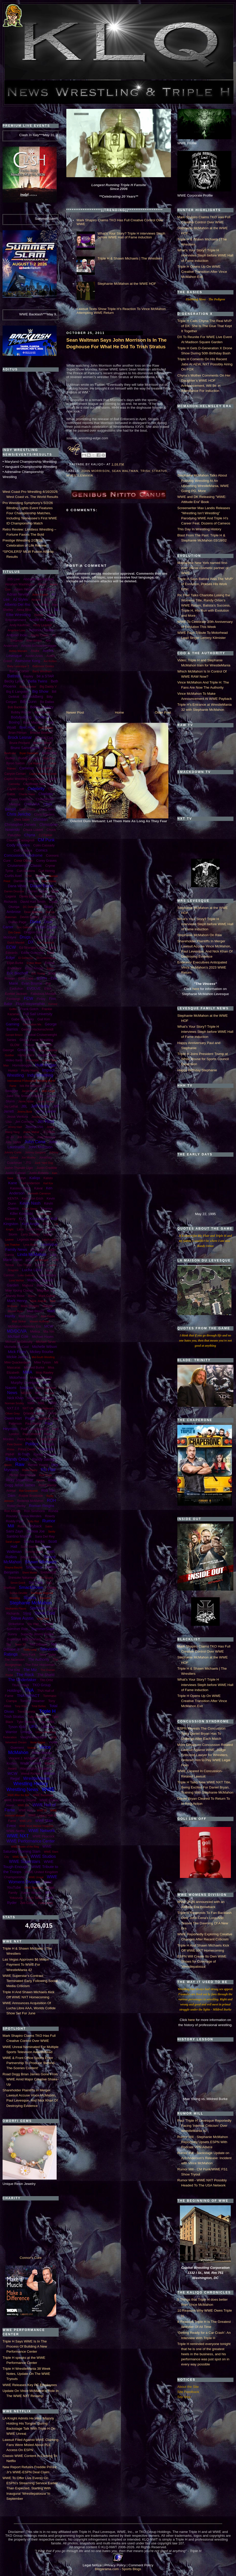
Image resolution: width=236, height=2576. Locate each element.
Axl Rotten (50, 661)
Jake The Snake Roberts (24, 1096)
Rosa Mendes (31, 1516)
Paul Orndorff (31, 1434)
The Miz (30, 1669)
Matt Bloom (35, 1311)
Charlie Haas (27, 794)
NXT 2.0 (13, 1408)
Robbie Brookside (31, 1496)
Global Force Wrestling (36, 1040)
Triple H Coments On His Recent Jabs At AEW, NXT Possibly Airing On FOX (204, 364)
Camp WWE (45, 768)
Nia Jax (49, 1393)
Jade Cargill (48, 1091)
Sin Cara (36, 1582)
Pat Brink (44, 1418)
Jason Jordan (45, 1101)
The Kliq (14, 1670)
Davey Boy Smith (31, 896)
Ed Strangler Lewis (32, 947)
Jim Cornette (24, 1122)
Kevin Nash (30, 1203)
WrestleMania (36, 1778)
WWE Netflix (15, 1831)
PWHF (9, 1454)
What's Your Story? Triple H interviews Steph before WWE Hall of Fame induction (131, 235)
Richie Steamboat (22, 1475)
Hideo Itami (14, 1060)
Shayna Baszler (13, 1567)
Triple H (47, 1711)
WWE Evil (23, 1805)
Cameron (26, 768)
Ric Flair (48, 1469)
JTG (28, 1163)
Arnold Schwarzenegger (39, 646)
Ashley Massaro (18, 651)
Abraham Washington (20, 584)
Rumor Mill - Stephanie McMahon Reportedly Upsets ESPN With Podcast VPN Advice (202, 2142)
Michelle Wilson (44, 1347)
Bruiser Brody (42, 743)
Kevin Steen (29, 1208)
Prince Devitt (26, 1449)
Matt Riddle (48, 1316)
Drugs (25, 937)
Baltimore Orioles (43, 666)
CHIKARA (32, 804)
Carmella (14, 783)
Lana (20, 1229)
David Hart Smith (32, 902)
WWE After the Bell (18, 1795)
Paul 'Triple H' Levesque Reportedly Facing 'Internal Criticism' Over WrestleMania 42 (204, 2126)
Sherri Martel (29, 1572)
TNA (29, 1690)
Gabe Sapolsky (22, 1019)
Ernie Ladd (25, 978)
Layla (48, 1234)
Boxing (14, 722)
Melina (35, 1331)
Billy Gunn (28, 702)
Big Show (40, 691)
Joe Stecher (25, 1137)
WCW (12, 1773)
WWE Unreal (36, 1877)
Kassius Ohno (20, 1188)
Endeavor (14, 968)
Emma (50, 963)
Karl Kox (48, 1183)
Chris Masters (44, 814)
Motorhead (18, 1377)
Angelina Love (17, 630)
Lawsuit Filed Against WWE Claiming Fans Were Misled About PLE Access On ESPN (30, 2445)
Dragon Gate (33, 932)
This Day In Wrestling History (199, 529)
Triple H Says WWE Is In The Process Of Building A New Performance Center (25, 2346)
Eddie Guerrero (32, 953)
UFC (33, 1726)
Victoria (31, 1747)
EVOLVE (34, 988)
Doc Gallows (25, 927)
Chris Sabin (22, 819)
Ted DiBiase (38, 1644)
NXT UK (28, 1408)
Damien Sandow (26, 881)
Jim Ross (46, 1121)
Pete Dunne (14, 1444)
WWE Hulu (25, 1810)
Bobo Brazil (42, 712)
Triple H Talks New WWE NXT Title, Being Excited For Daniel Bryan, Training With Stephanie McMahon (205, 1787)
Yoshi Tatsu (34, 1898)
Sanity (51, 1531)
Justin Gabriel (15, 1173)
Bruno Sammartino (25, 748)
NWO (52, 1403)
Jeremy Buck (24, 1111)
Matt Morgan (28, 1316)
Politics (32, 1444)
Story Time (43, 1618)
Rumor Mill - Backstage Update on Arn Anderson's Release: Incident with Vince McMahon (204, 2158)
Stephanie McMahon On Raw (199, 935)
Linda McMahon (31, 1254)
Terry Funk (28, 1654)
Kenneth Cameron (39, 1193)
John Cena (34, 1141)
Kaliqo (34, 1178)
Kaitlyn (21, 1178)
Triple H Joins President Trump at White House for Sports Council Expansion (203, 1059)
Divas (35, 921)
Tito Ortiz (46, 1680)
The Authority (38, 1659)
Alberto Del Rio (17, 604)
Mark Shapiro (30, 1306)
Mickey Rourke (41, 1352)
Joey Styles (13, 1142)
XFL (48, 1892)
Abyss (42, 584)
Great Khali (26, 1050)
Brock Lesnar (20, 737)
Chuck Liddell (33, 830)
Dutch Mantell (15, 942)
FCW (28, 998)
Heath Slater (47, 1055)
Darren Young (38, 891)
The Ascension (15, 1659)
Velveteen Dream (16, 1742)
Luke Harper (47, 1275)
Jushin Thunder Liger (18, 1168)
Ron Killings (12, 1511)
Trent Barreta (26, 1712)
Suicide (47, 1624)
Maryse (48, 1306)
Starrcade (45, 1598)
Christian (40, 819)
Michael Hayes (43, 1336)
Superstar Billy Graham (24, 1639)
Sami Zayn (14, 1531)
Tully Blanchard (38, 1717)
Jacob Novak (30, 1090)
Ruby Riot (33, 1521)
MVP (46, 1383)
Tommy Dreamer (32, 1701)
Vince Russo (42, 1753)
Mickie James (17, 1357)
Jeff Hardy (40, 1106)
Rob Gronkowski (28, 1490)
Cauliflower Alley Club (38, 784)
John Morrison (40, 1147)
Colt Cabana (23, 850)
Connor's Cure (31, 2258)
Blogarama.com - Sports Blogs (118, 2569)
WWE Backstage (43, 1795)
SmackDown (31, 1587)
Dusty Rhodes (45, 937)
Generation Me (32, 1024)
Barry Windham (42, 671)
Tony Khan (21, 1706)
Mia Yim (48, 1331)
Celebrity (36, 788)
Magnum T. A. (46, 1290)
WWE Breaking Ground (20, 1800)
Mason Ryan (15, 1311)
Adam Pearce (24, 589)
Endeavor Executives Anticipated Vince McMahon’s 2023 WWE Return (202, 967)
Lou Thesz (24, 1265)
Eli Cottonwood (45, 957)
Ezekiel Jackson (16, 994)
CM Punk (46, 840)
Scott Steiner (29, 1547)
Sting (27, 1613)
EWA (48, 988)
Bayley (28, 676)
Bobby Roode (21, 712)
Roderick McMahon (30, 1501)
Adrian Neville (18, 594)
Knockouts (38, 1218)
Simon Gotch (17, 1582)
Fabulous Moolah (43, 994)
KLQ (22, 1219)
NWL (41, 1403)
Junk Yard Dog (44, 1162)
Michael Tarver (46, 1342)
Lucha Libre (32, 1270)
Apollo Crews (40, 635)
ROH (51, 1500)
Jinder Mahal (31, 1132)
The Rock (25, 1674)
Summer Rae (17, 1629)
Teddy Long (29, 1649)
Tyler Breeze (26, 1722)
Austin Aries (34, 656)
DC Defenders (32, 906)
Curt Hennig (47, 871)
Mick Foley (17, 1351)
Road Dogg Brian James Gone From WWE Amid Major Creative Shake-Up (30, 2079)
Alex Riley (41, 605)
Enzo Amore (34, 968)
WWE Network (41, 1830)
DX (30, 942)
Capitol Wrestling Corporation (24, 779)
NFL (38, 1393)
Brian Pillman (17, 733)
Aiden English (40, 594)
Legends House (28, 1239)
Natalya (26, 1387)
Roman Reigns (41, 1505)
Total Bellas (38, 1706)
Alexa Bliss (24, 610)
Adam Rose (46, 589)
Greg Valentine (48, 1050)
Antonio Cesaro (41, 630)
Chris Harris (27, 809)
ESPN (42, 978)
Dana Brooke (49, 881)
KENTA (13, 1198)
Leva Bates (30, 1244)
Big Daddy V (48, 686)
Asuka (35, 651)
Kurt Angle (30, 1223)
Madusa (27, 1285)
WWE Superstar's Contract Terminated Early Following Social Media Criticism (30, 1981)
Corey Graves (46, 860)
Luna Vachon (16, 1280)
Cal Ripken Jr (36, 763)
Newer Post (75, 712)
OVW (52, 1413)
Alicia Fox (43, 610)
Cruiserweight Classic (24, 866)
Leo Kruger (49, 1239)
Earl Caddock (45, 942)
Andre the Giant (42, 620)
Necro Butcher (46, 1388)
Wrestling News (22, 1789)
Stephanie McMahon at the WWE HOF (126, 284)
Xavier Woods (31, 1893)
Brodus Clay (44, 738)
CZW (28, 876)
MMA (27, 1372)
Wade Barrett (30, 1763)
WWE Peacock (43, 1836)
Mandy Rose (15, 1296)
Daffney (40, 876)
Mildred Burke (34, 1367)
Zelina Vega (45, 1902)
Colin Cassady (44, 845)
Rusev (22, 1526)
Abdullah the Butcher (38, 579)
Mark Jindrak (38, 1301)
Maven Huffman (39, 1321)
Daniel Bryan (42, 886)
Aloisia (38, 615)
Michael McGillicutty (18, 1342)
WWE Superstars (24, 1861)
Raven (8, 1465)
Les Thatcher (12, 1244)
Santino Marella (19, 1536)
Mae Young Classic (19, 1290)
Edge (10, 957)
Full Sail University (37, 1014)
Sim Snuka (46, 1577)
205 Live (13, 579)
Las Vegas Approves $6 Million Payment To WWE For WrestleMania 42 (26, 1964)
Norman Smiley (14, 1403)
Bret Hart (27, 727)
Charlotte (46, 794)
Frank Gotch (29, 1009)
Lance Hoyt (35, 1229)
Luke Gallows (26, 1275)
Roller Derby (16, 1506)
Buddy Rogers (28, 758)
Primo (10, 1449)
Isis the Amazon (30, 1086)
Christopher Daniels (20, 824)
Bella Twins (37, 681)
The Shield (45, 1675)
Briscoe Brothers (41, 733)
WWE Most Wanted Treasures (36, 1826)
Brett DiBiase (45, 727)
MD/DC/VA (17, 1331)
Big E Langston (17, 691)
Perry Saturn (48, 1439)
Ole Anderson (45, 1408)
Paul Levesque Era (35, 1429)
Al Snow (50, 599)
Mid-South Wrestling (43, 1357)
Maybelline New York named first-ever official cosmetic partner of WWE (202, 568)
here (195, 989)
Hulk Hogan (46, 1065)
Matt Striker (19, 1321)
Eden (50, 953)
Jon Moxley (28, 1157)
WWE (48, 1789)
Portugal (48, 1444)
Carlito (52, 779)
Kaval (38, 1188)
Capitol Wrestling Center (43, 773)
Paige (30, 1418)
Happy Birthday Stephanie (197, 1070)
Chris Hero (47, 809)
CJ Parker (45, 835)
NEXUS (26, 1393)
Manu (31, 1295)
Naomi (10, 1387)
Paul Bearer (33, 1423)
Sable (48, 1526)
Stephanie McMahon (30, 1602)
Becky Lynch (14, 681)
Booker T (43, 717)
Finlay (41, 999)
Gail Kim (43, 1019)
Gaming (12, 1024)
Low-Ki (40, 1265)
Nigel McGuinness (40, 1398)
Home (119, 712)
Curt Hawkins (26, 871)
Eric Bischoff (17, 973)
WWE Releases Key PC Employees (30, 2385)
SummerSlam (43, 1629)
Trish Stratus (14, 1717)
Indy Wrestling (40, 1075)
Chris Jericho (18, 814)
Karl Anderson (30, 1183)
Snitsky (52, 1588)
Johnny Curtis (12, 1152)
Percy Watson (26, 1439)
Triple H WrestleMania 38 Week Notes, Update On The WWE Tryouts (27, 2374)
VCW (53, 1737)
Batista (13, 676)
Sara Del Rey (45, 1536)
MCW (48, 1326)
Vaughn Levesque (33, 1737)
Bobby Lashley (42, 707)
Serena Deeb (34, 1552)
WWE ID (42, 1810)
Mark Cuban (47, 1296)
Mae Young (44, 1285)
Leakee (9, 1239)
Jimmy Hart (15, 1126)
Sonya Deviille (18, 1592)
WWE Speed (20, 1857)
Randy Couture (44, 1454)
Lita (28, 1260)
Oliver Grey (13, 1413)
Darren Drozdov (14, 891)
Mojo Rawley (44, 1372)
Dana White (17, 886)
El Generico (25, 957)
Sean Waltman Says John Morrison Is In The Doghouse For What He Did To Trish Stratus (116, 343)
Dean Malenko (33, 911)
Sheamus (34, 1567)
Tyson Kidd (17, 1727)
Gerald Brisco (14, 1034)
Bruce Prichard (19, 743)
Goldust (28, 1045)
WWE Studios (43, 1856)
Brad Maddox (33, 722)
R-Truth (24, 1454)
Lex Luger (38, 1250)
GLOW (14, 1045)
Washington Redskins (36, 1768)
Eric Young (38, 973)
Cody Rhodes (18, 845)
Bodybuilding (21, 717)
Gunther (9, 1055)
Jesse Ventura (17, 1116)
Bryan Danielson (29, 753)
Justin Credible (46, 1168)
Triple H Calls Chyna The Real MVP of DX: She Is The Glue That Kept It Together (204, 326)
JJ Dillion (49, 1132)
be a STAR (45, 676)
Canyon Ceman (15, 774)
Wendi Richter (30, 1773)
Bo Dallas (47, 702)
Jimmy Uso (34, 1127)
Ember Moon (34, 963)
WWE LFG (25, 1821)
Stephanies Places (15, 1608)
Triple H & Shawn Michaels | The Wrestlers (129, 258)
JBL (24, 1106)
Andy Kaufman (19, 625)
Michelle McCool (16, 1347)
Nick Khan (15, 1398)
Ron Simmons (34, 1511)
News (12, 1392)
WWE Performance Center (30, 1841)
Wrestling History (30, 1783)
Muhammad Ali (41, 1378)
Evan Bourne (31, 983)
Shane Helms (30, 1557)
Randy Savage (44, 1459)
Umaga (26, 1732)
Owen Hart (13, 1418)
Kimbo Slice (43, 1213)
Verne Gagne (37, 1742)
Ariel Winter (34, 640)
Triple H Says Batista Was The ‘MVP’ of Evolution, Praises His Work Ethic (205, 584)
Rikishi (40, 1480)
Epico (50, 968)
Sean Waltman (125, 470)
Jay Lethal (11, 1106)
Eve (48, 983)
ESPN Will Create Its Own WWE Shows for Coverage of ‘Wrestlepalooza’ (201, 1961)
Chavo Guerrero (20, 799)
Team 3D (20, 1644)
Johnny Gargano (35, 1152)
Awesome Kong (27, 661)
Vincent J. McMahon (23, 1758)
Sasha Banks (34, 1541)
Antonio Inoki (17, 635)
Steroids (37, 1608)
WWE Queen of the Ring (25, 1846)
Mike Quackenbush (17, 1362)
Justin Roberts (39, 1173)
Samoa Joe (36, 1531)
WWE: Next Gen (33, 1887)
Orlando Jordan (33, 1413)
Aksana (36, 599)
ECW (11, 947)
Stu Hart (33, 1624)
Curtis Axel (13, 876)
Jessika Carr (39, 1116)
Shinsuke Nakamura (22, 1577)
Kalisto (48, 1178)
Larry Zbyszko (30, 1234)
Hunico (13, 1070)
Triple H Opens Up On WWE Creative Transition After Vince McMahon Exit (202, 272)
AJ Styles (20, 599)
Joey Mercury (46, 1137)
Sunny (12, 1634)
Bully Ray (49, 758)
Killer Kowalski (21, 1214)
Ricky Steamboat (19, 1480)
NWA (31, 1403)
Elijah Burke (15, 963)
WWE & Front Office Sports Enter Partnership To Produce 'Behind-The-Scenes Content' (29, 2063)
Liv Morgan (41, 1259)
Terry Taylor (47, 1654)
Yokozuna (16, 1898)
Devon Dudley (29, 917)
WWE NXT (18, 1835)
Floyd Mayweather (30, 1004)
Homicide (32, 1060)
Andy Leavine (42, 625)
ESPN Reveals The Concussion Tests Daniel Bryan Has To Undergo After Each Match (201, 1734)
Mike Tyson (42, 1362)
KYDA (47, 1224)
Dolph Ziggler (46, 927)
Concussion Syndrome (23, 855)
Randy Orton (17, 1459)
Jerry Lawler (45, 1111)
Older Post (163, 712)
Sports (29, 1597)
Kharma (47, 1208)
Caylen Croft (15, 789)
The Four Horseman (40, 1665)
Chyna (29, 835)
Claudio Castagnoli (20, 840)
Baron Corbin (19, 671)
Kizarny (10, 1219)
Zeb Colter (27, 1903)
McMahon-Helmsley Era (24, 1326)
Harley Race (26, 1055)
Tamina (50, 1639)
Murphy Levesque (25, 1383)
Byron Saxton (15, 763)
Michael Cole (18, 1336)
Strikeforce (16, 1624)
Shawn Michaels (41, 1562)
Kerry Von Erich (32, 1198)
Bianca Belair (28, 686)
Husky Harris (30, 1070)
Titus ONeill (20, 1685)
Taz (8, 1644)
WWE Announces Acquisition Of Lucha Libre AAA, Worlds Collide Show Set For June (29, 2008)
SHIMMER (48, 1572)
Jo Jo (10, 1137)
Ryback (36, 1526)
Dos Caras (14, 932)
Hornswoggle (22, 1065)
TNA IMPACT (28, 1695)
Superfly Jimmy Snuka (37, 1634)
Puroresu (46, 1449)
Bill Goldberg (33, 696)
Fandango (13, 999)
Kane (12, 1183)
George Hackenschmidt (37, 1029)
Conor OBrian (23, 860)
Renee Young (38, 1465)
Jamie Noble (26, 1101)
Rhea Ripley (30, 1470)
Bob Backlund (17, 707)
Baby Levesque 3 (18, 666)
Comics (42, 850)
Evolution (16, 988)
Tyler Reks (46, 1722)
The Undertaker (22, 1680)
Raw (19, 1464)
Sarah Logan (13, 1541)
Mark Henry (17, 1300)
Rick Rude (45, 1475)
